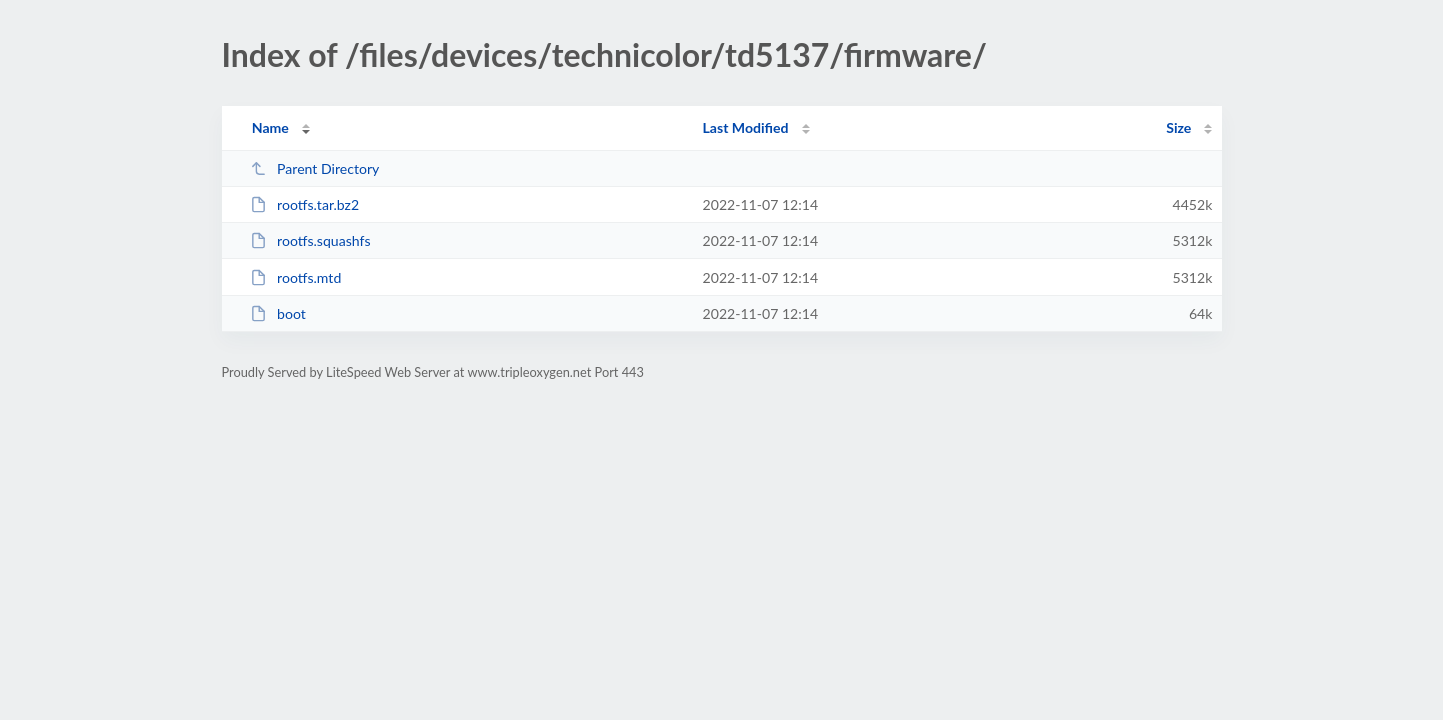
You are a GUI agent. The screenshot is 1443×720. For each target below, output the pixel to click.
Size (1178, 127)
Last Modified (746, 127)
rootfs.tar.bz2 (304, 204)
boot (278, 313)
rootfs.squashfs (310, 240)
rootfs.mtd (296, 277)
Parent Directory (315, 168)
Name (270, 127)
